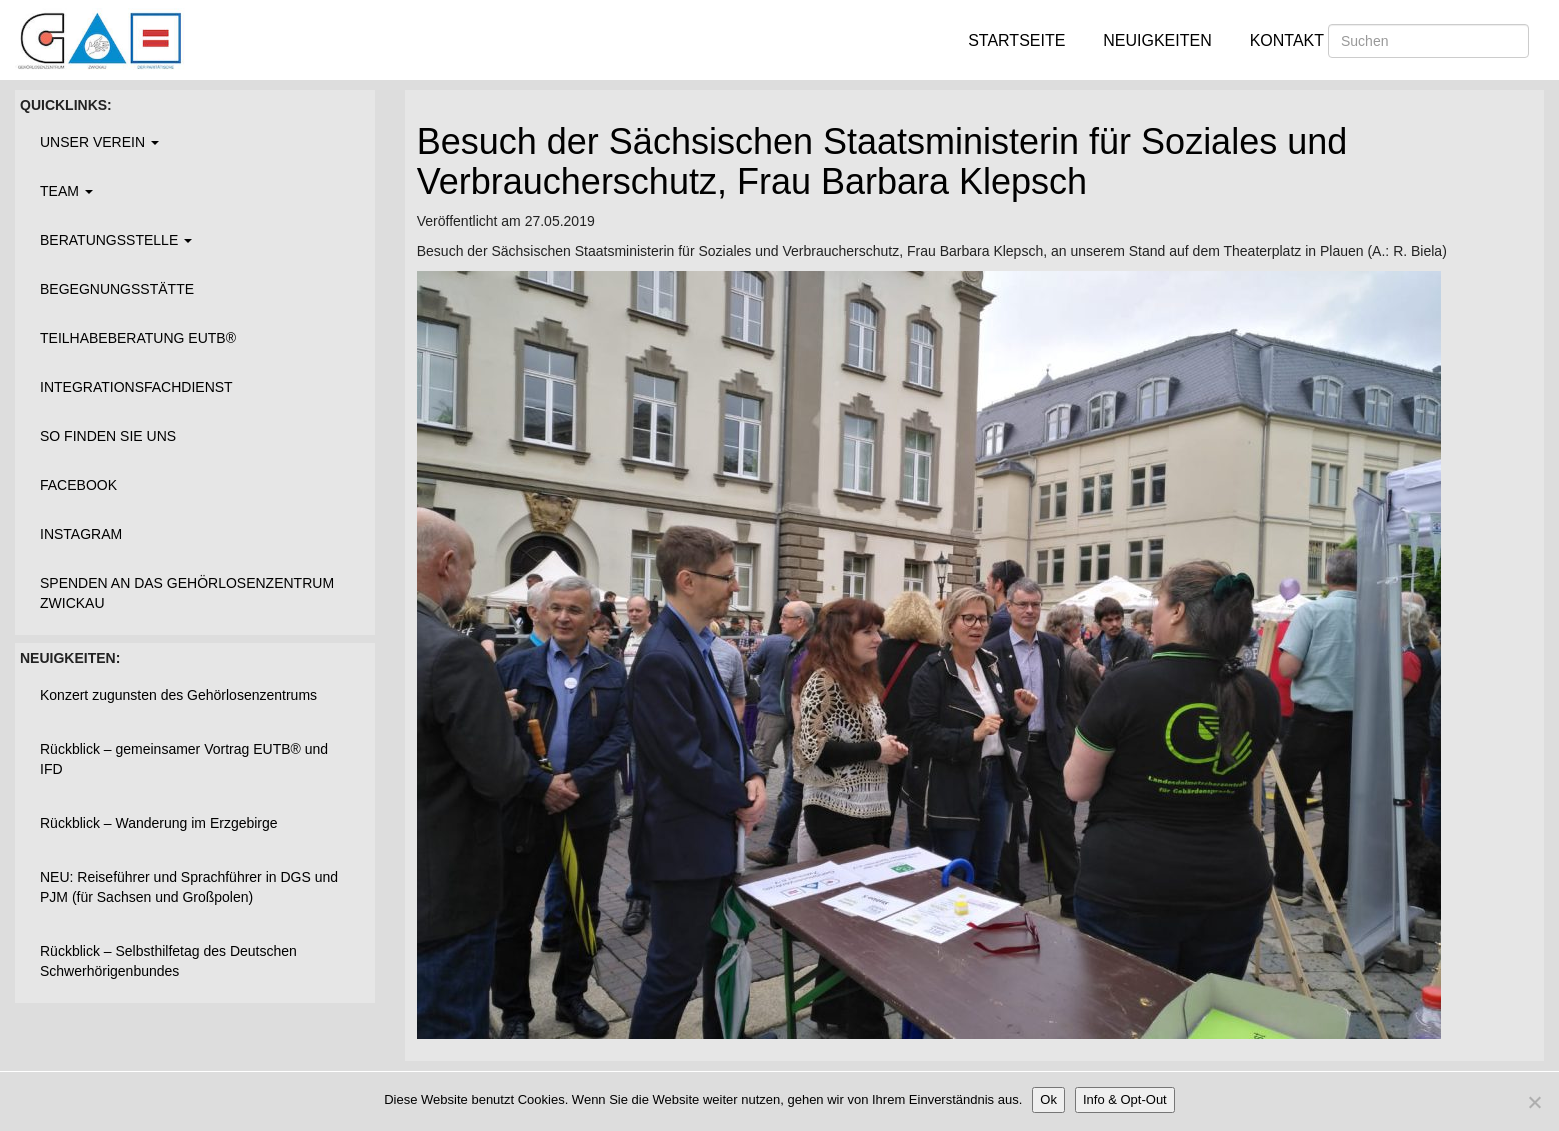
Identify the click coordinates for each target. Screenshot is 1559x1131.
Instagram (81, 534)
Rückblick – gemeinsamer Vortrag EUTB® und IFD (184, 759)
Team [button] (66, 191)
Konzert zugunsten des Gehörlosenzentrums (178, 695)
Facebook (78, 485)
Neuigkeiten (1157, 40)
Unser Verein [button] (99, 142)
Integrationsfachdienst (136, 387)
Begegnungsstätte (117, 289)
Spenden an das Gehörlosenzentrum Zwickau (187, 593)
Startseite (1016, 40)
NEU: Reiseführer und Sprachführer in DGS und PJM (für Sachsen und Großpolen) (189, 887)
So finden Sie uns (108, 436)
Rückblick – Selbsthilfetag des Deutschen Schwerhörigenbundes (168, 961)
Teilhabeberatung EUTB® (138, 338)
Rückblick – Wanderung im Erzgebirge (159, 823)
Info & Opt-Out (1125, 1099)
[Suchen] (1428, 41)
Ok (1048, 1099)
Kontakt (1287, 40)
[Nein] (1534, 1102)
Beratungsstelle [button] (116, 240)
